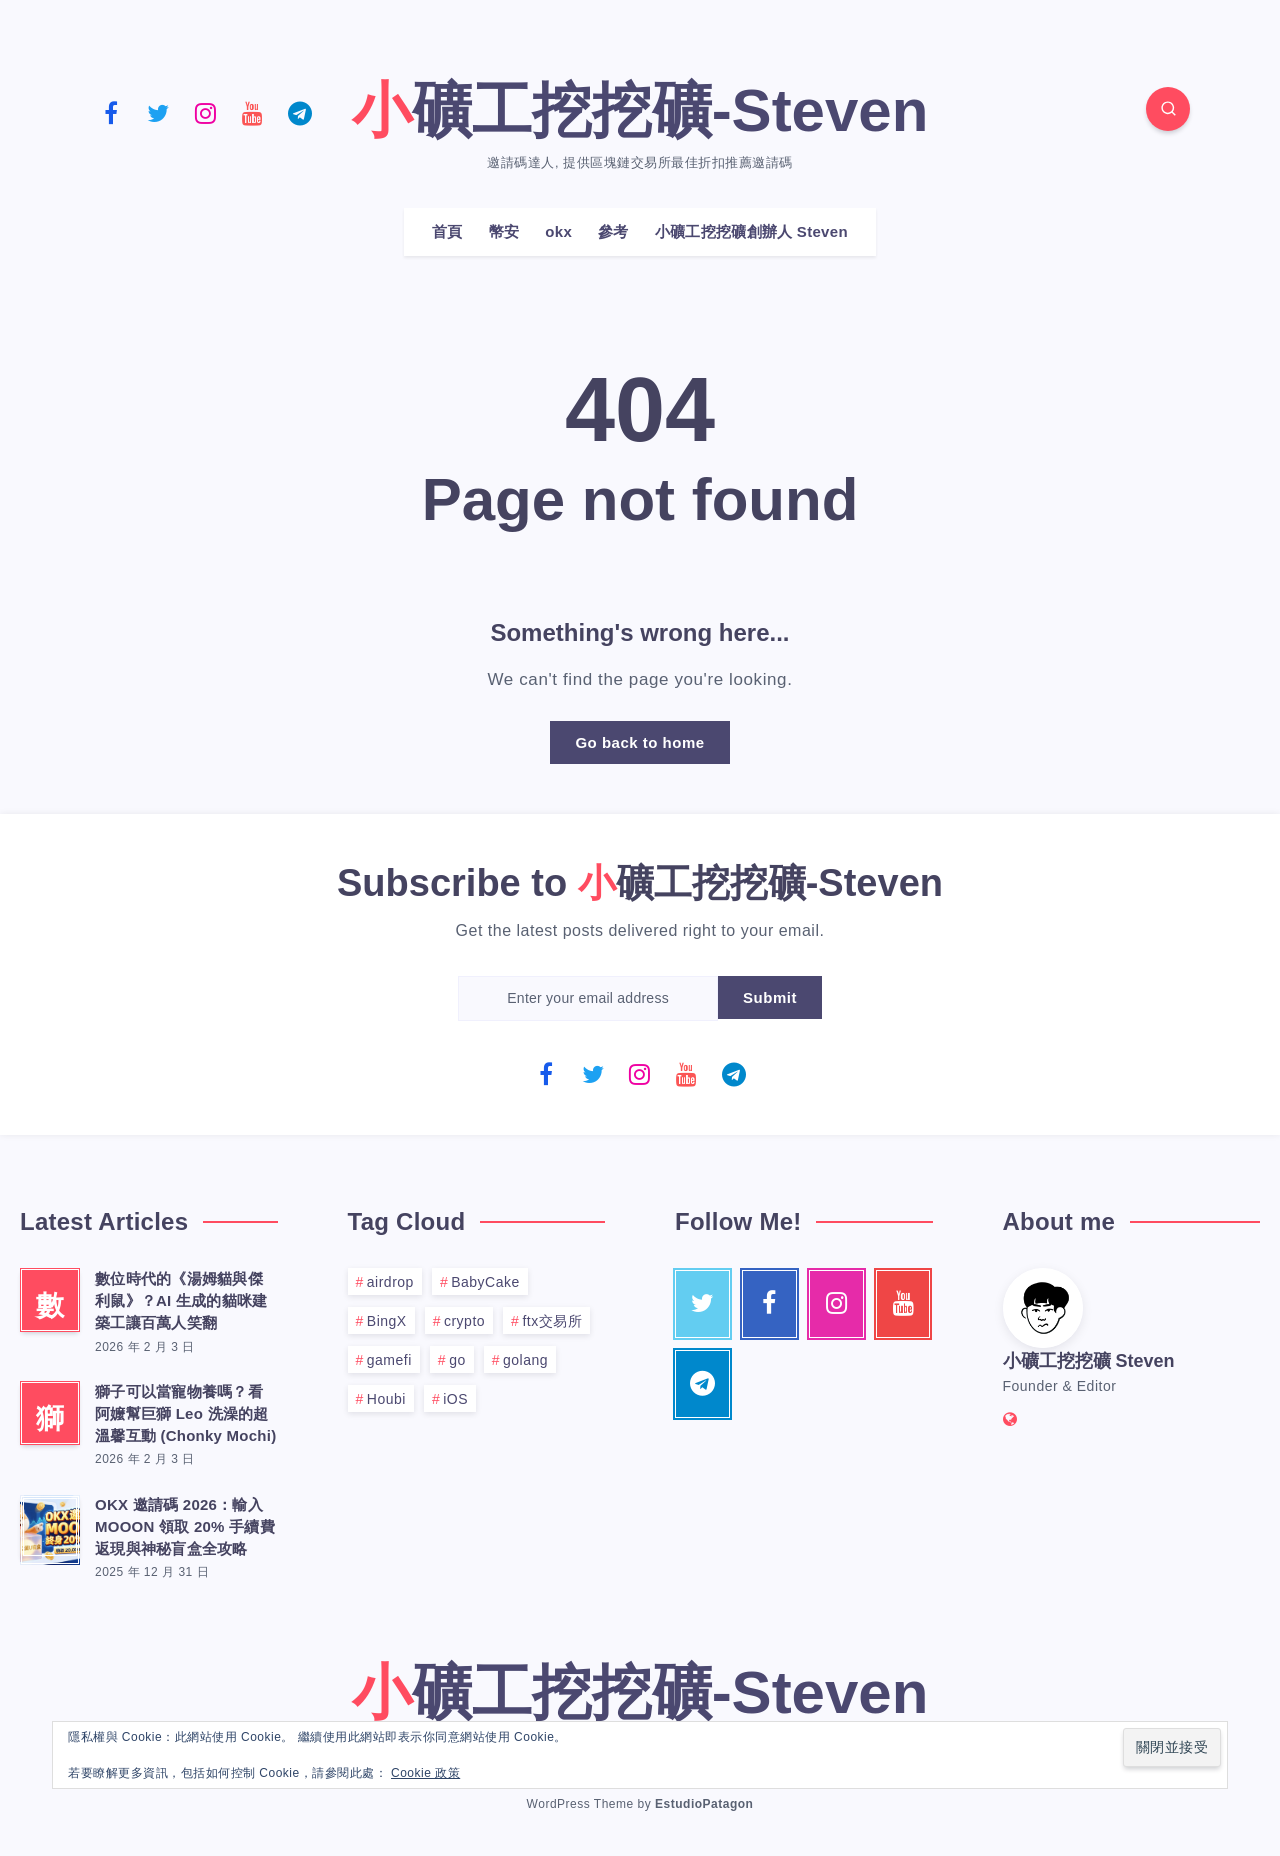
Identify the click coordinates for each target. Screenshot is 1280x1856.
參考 (613, 231)
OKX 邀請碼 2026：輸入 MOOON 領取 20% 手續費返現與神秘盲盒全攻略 (185, 1526)
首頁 (447, 231)
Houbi (386, 1399)
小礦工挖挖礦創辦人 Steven (751, 231)
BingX (387, 1321)
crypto (464, 1321)
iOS (455, 1399)
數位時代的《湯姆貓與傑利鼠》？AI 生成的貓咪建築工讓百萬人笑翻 (181, 1300)
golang (525, 1360)
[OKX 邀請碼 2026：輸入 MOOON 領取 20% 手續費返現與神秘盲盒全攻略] (50, 1527)
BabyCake (485, 1282)
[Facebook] (111, 112)
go (457, 1360)
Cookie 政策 (425, 1773)
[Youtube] (253, 112)
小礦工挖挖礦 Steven (1089, 1361)
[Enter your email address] (588, 998)
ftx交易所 (552, 1321)
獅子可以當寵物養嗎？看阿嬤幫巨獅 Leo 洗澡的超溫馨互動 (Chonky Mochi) (185, 1413)
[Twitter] (158, 112)
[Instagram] (205, 112)
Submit (770, 997)
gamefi (389, 1360)
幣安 (504, 231)
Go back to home (639, 742)
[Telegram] (300, 112)
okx (558, 231)
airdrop (390, 1282)
